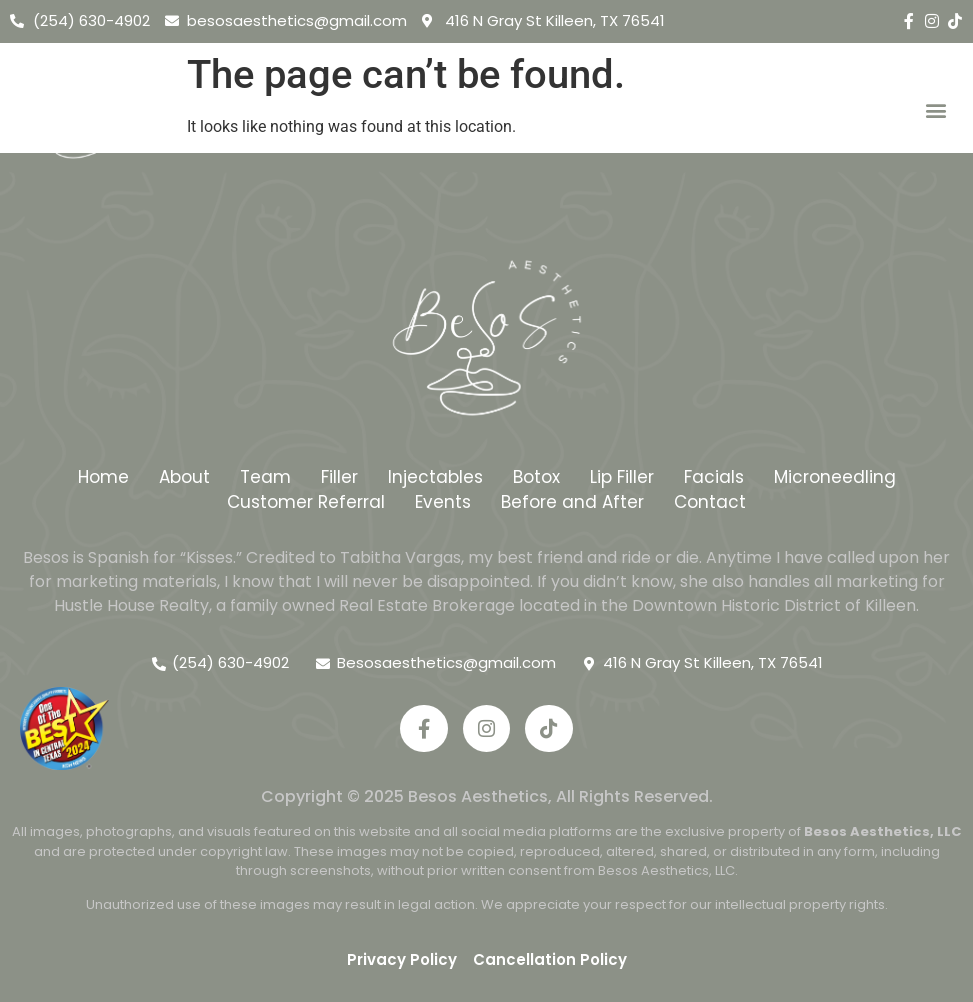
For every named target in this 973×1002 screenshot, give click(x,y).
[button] (936, 110)
